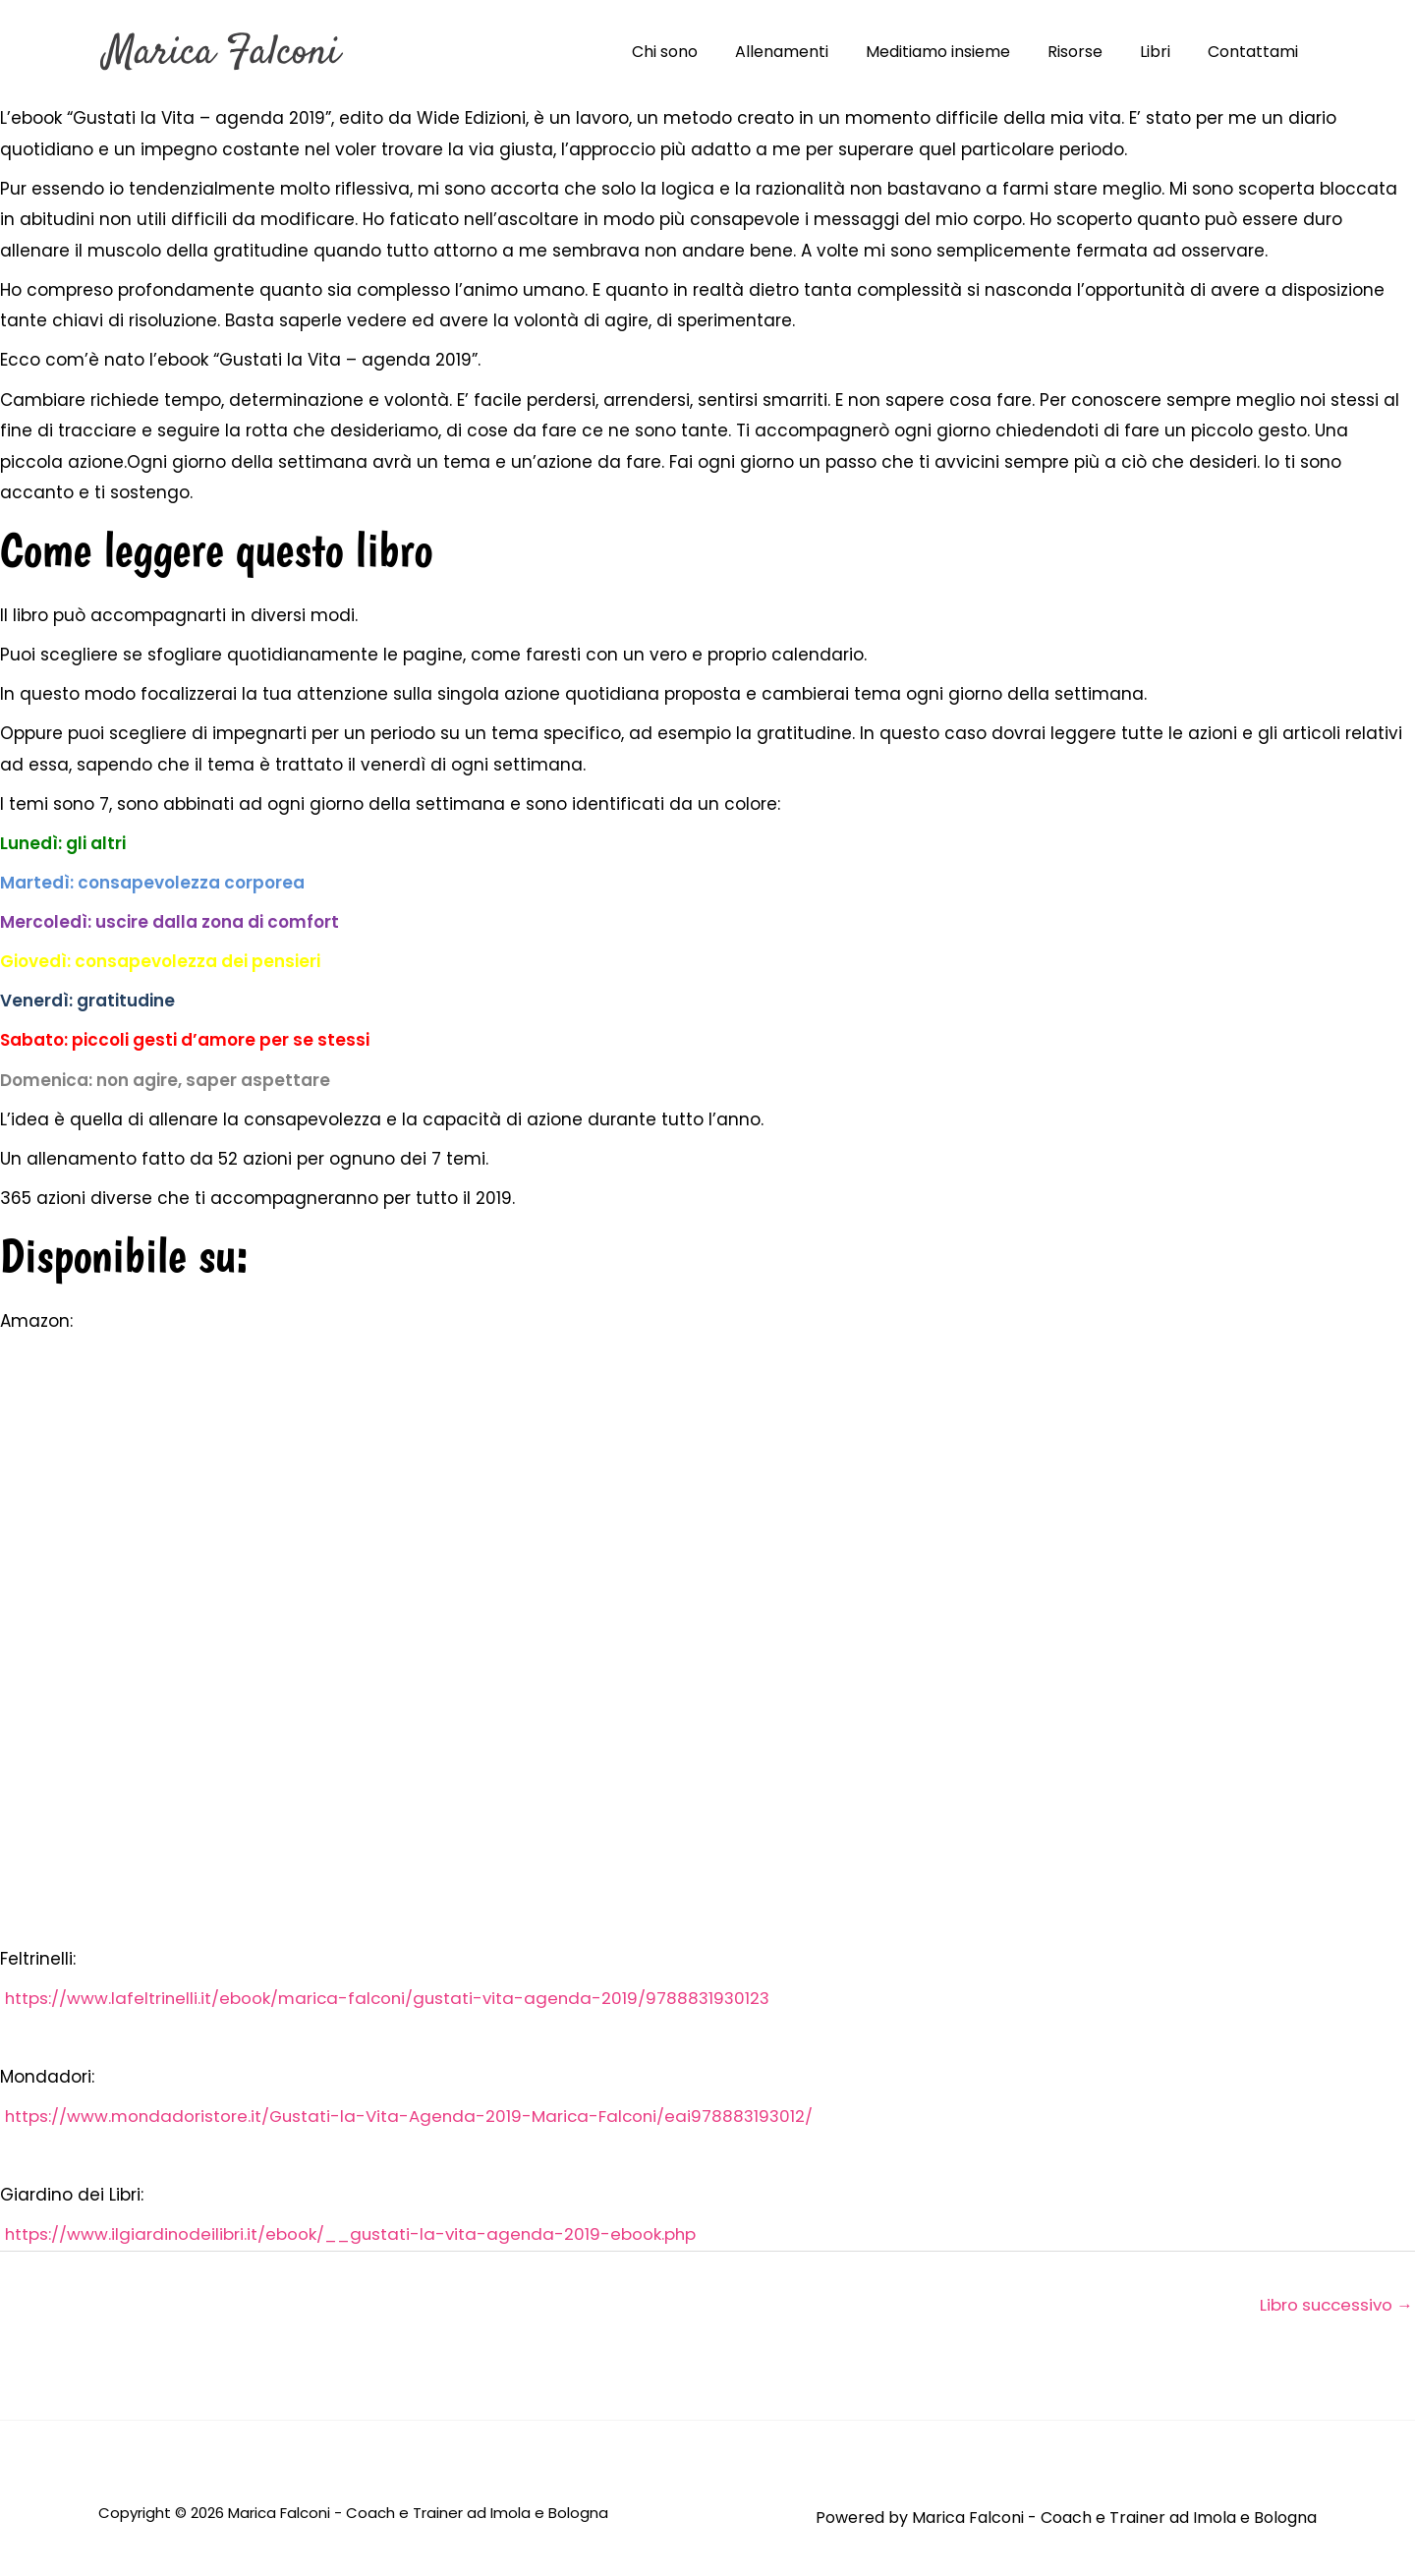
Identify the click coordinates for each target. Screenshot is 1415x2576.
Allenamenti (808, 51)
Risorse (1089, 51)
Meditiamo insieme (958, 51)
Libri (1164, 51)
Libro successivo (1333, 2305)
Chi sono (697, 51)
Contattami (1256, 51)
